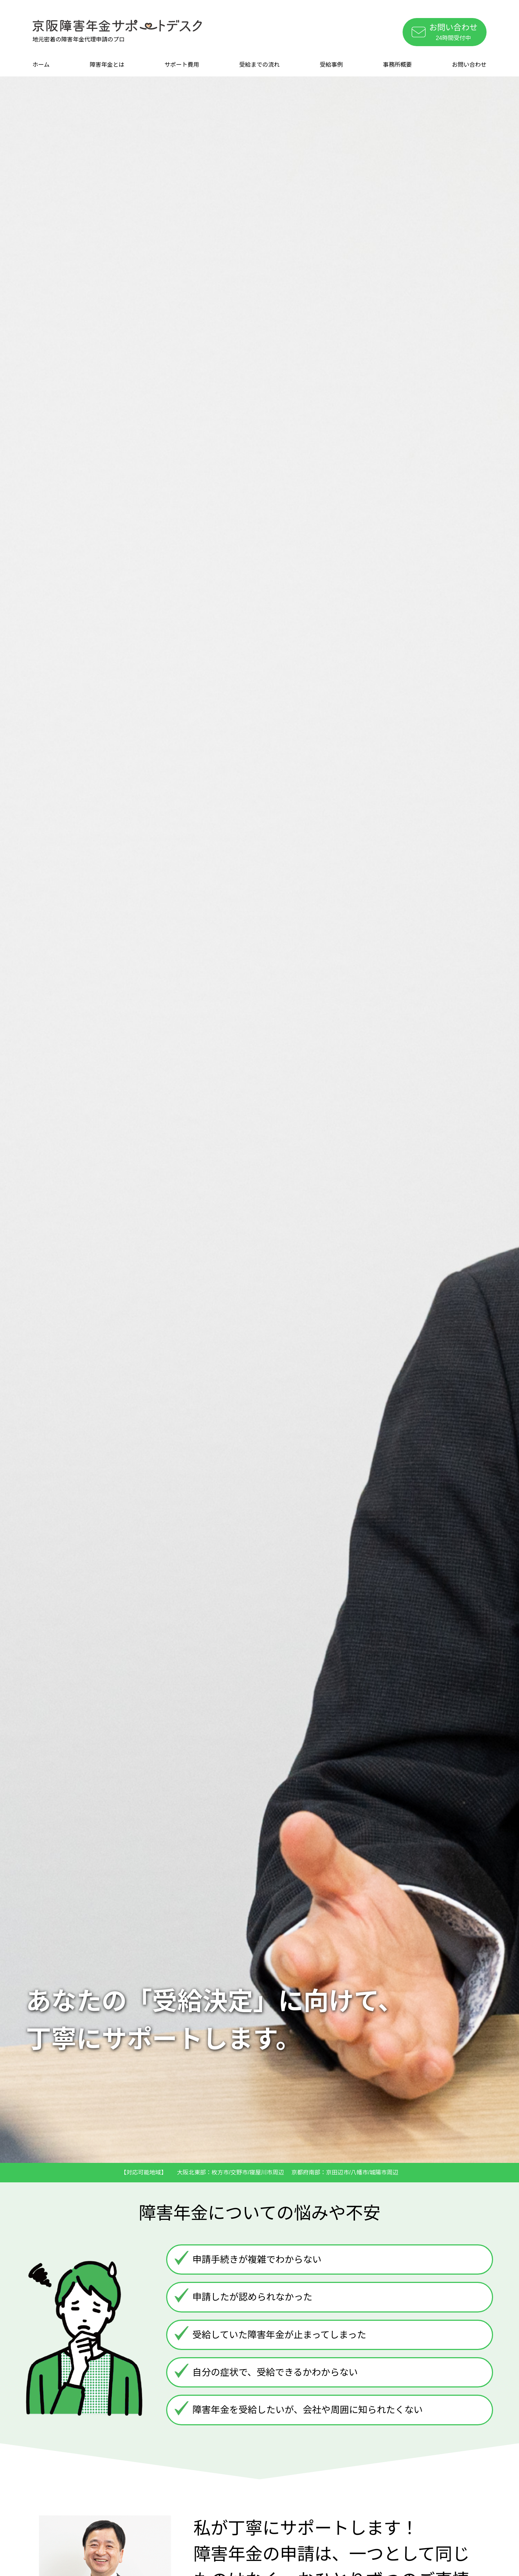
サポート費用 (181, 65)
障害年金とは (107, 65)
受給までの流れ (259, 65)
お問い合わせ (469, 65)
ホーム (41, 65)
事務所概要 (397, 65)
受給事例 (331, 65)
